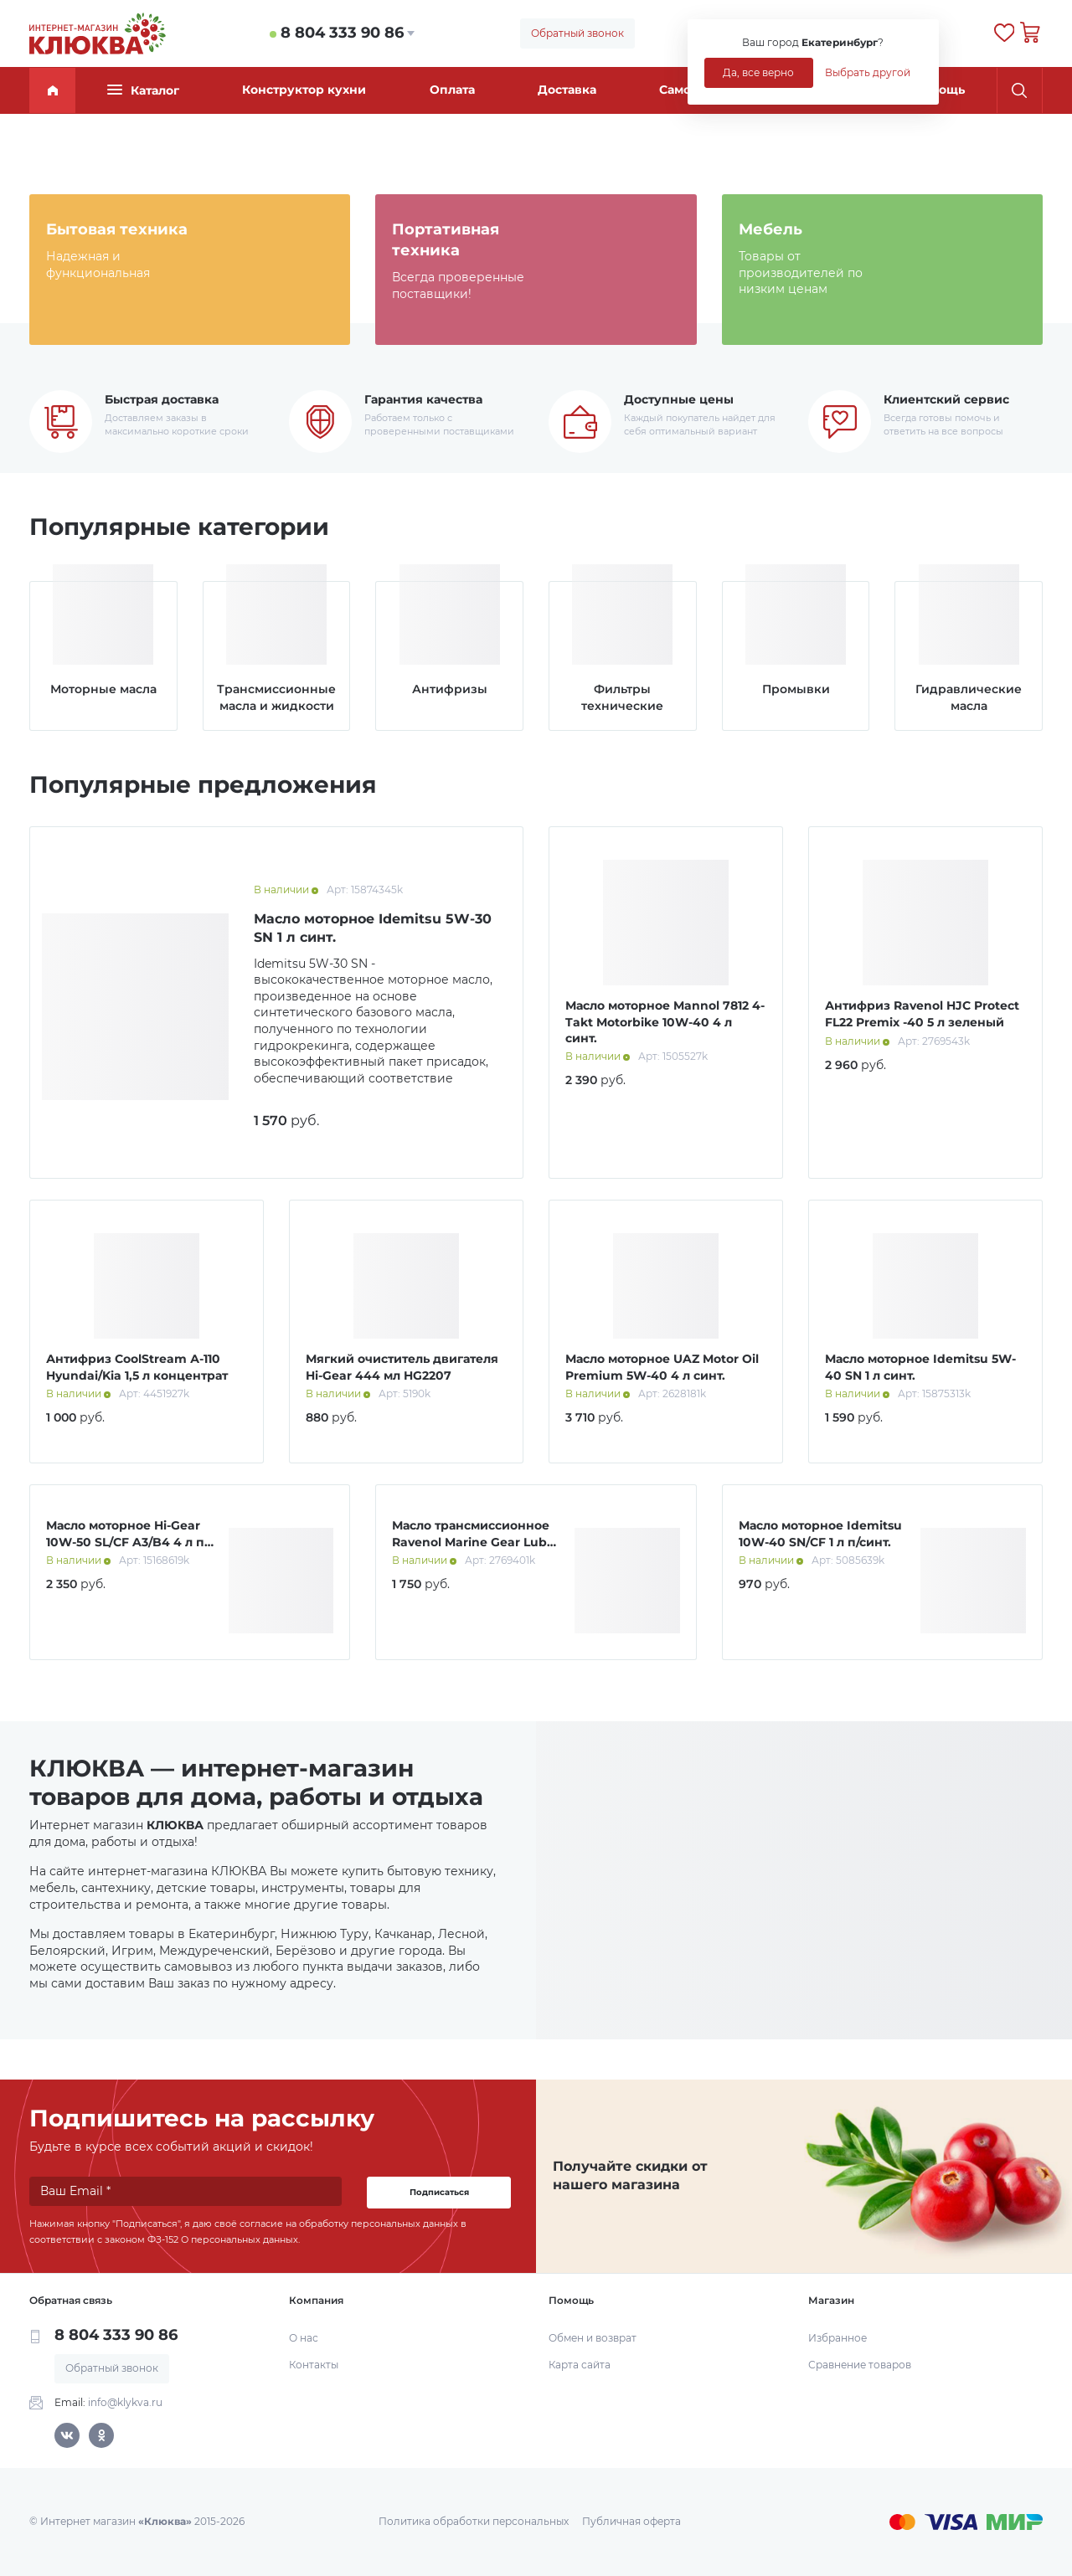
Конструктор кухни (304, 89)
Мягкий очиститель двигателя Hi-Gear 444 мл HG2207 (402, 1367)
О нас (303, 2338)
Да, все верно (758, 72)
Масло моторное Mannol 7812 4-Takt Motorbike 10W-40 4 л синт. (665, 1022)
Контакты (313, 2364)
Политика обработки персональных (474, 2521)
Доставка (567, 89)
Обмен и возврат (592, 2338)
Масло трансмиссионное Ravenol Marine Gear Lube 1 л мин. (473, 1542)
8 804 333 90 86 (342, 32)
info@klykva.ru (125, 2402)
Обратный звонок (577, 33)
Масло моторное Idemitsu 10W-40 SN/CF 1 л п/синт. (820, 1534)
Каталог (143, 90)
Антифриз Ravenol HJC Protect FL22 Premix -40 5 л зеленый (922, 1014)
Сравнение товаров (859, 2364)
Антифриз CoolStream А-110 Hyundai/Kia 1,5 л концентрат (137, 1367)
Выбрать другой (867, 72)
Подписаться (439, 2192)
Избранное (837, 2338)
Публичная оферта (631, 2521)
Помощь (939, 89)
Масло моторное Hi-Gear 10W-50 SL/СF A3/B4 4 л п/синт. (127, 1542)
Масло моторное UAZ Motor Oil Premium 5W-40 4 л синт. (662, 1367)
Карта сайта (580, 2364)
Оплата (452, 89)
